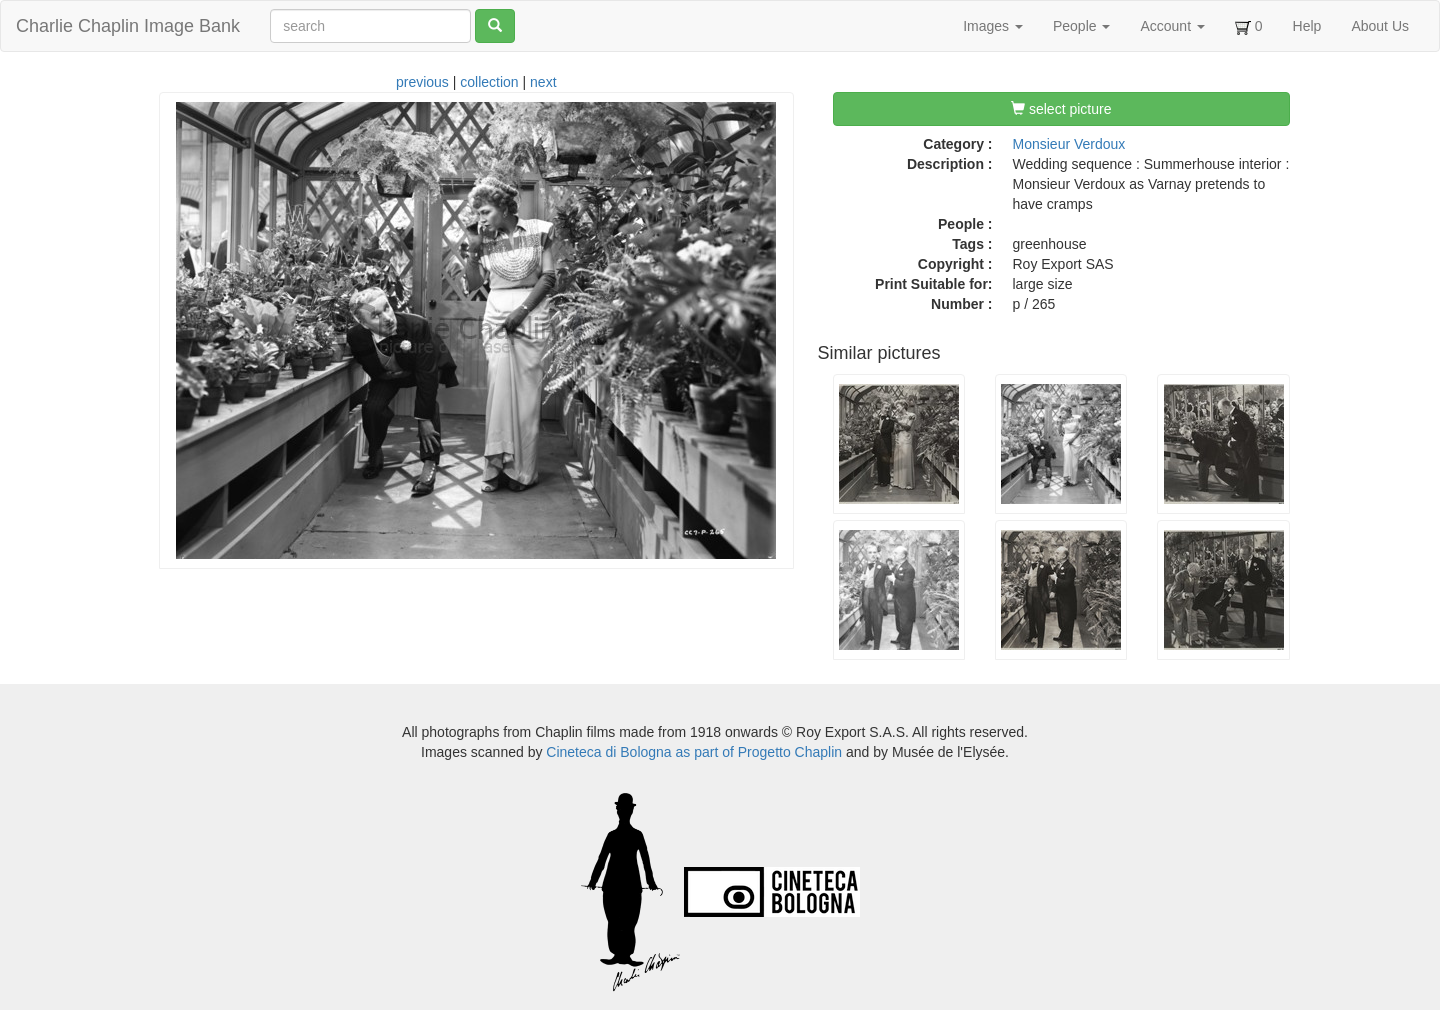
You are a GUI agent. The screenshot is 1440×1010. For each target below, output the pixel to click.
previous (422, 82)
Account (1172, 26)
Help (1307, 26)
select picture (1061, 109)
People (1081, 26)
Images (993, 26)
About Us (1380, 26)
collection (489, 82)
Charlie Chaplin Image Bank (128, 26)
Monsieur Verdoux (1069, 144)
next (543, 82)
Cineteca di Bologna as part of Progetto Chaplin (694, 752)
